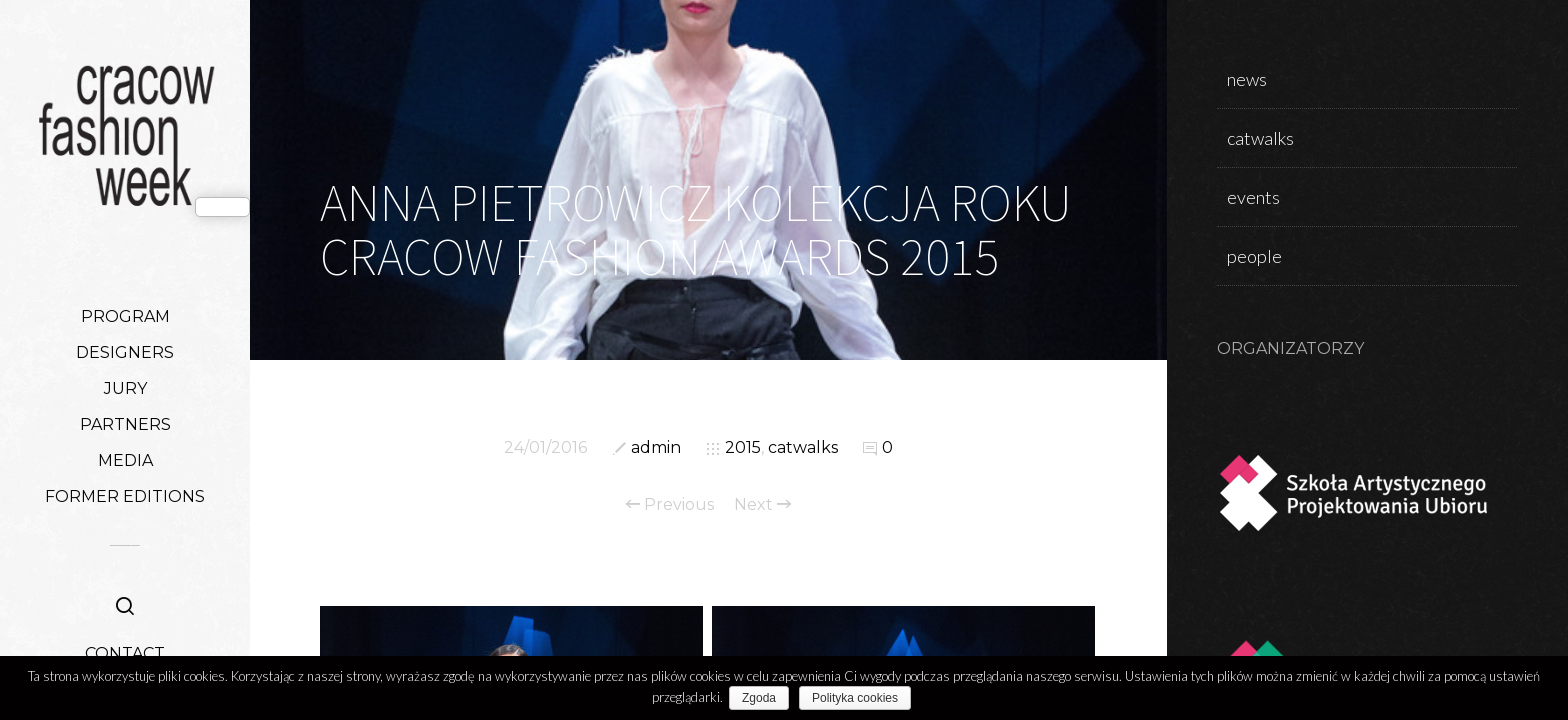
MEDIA (125, 460)
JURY (125, 388)
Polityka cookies (859, 698)
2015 (743, 447)
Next (762, 505)
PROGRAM (125, 316)
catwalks (803, 447)
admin (656, 447)
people (1254, 256)
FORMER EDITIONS (125, 496)
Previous (670, 505)
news (1247, 79)
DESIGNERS (125, 352)
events (1253, 197)
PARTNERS (125, 424)
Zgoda (763, 698)
